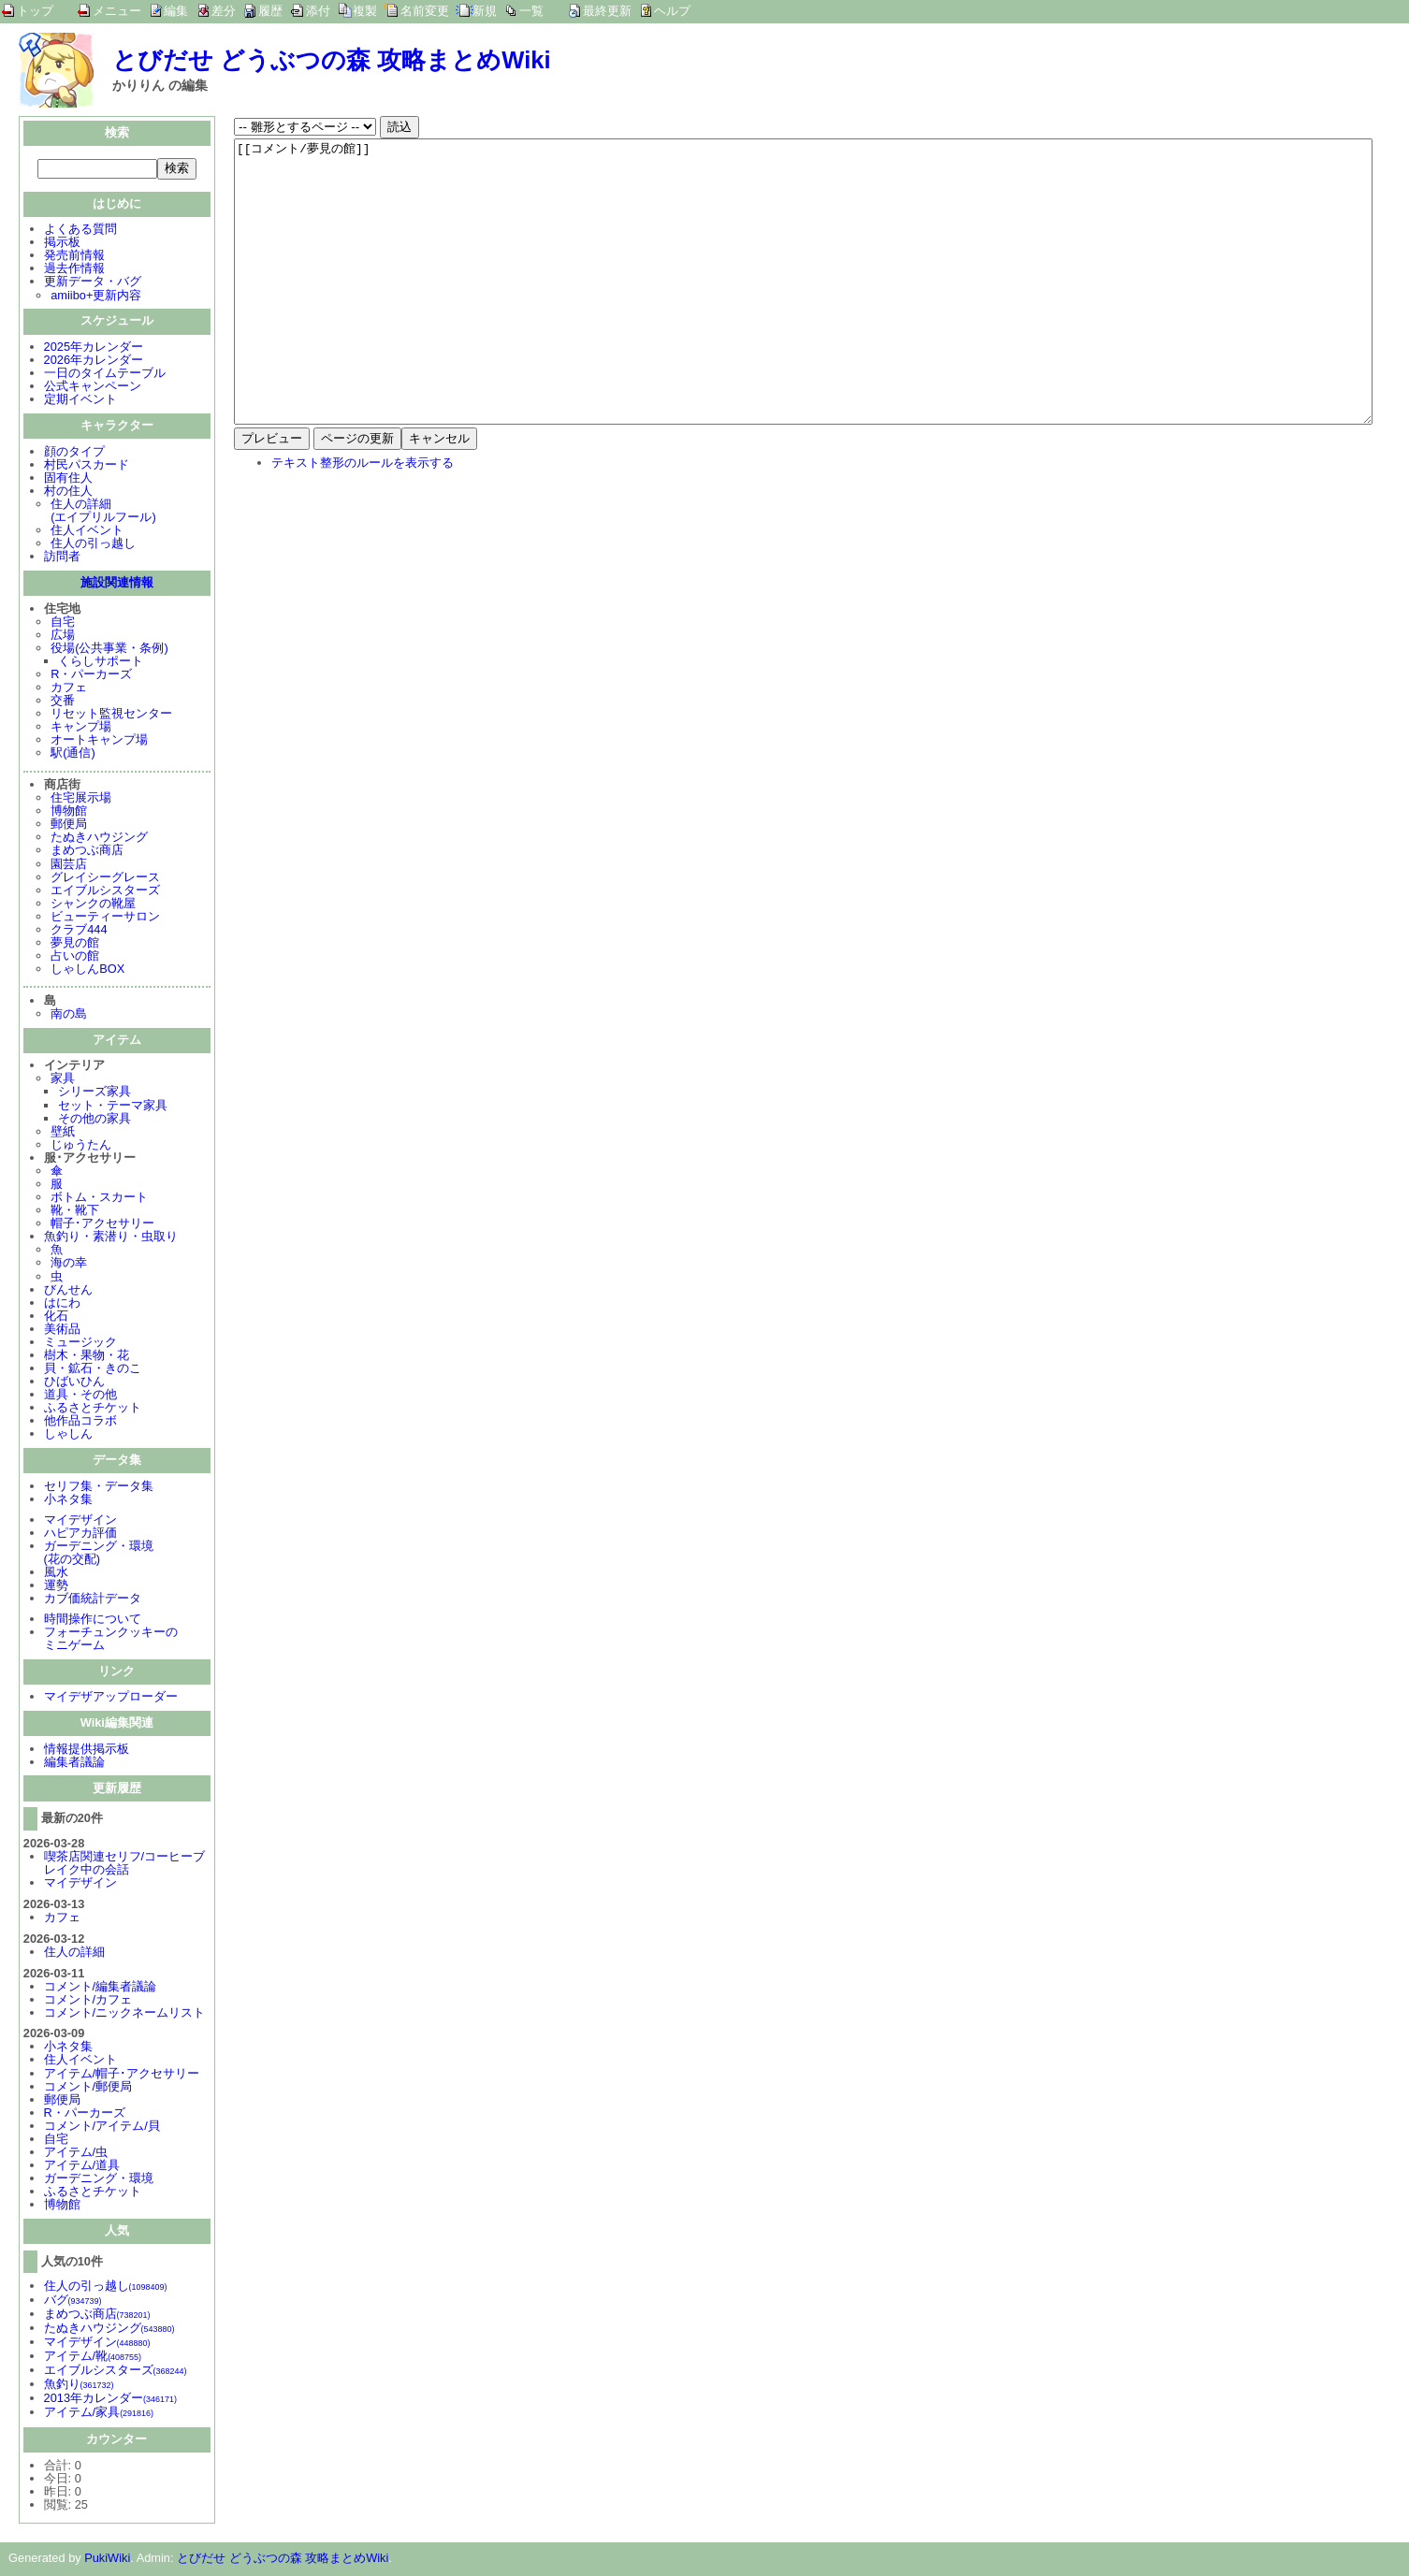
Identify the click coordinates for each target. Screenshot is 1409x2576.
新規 (484, 11)
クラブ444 (79, 931)
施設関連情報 (116, 584)
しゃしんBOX (87, 970)
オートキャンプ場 (99, 741)
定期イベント (80, 401)
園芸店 (69, 866)
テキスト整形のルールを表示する (362, 519)
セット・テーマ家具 (112, 1107)
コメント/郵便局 (88, 2088)
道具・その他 (80, 1396)
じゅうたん (81, 1146)
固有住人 (68, 479)
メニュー (117, 11)
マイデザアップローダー (111, 1698)
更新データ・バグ (92, 283)
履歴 (270, 11)
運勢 (56, 1587)
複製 (365, 11)
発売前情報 (74, 257)
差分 (223, 11)
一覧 (531, 11)
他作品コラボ (80, 1422)
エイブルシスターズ (105, 892)
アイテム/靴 (92, 2358)
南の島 (69, 1015)
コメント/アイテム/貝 (102, 2127)
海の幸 (69, 1264)
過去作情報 (74, 270)
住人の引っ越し (93, 545)
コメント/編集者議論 (100, 1988)
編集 (176, 11)
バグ (73, 2301)
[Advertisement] (391, 664)
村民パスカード (86, 466)
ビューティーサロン (105, 918)
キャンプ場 (81, 728)
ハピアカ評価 (80, 1534)
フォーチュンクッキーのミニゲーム (111, 1640)
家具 (63, 1080)
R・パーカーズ (91, 676)
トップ (35, 11)
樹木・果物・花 (86, 1357)
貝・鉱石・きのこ (92, 1370)
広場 (63, 637)
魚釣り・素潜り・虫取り (111, 1238)
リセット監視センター (111, 715)
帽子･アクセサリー (102, 1225)
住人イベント (87, 532)
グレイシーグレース (105, 879)
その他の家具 (94, 1120)
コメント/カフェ (88, 2001)
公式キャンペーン (92, 388)
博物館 (69, 812)
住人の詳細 (74, 1953)
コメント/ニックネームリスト (125, 2014)
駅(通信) (73, 754)
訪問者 (62, 558)
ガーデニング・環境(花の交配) (98, 1554)
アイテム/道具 (82, 2167)
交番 (63, 702)
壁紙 (63, 1133)
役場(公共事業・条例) (109, 650)
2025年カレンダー (93, 348)
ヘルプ (672, 11)
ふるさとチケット (92, 1409)
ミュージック (80, 1344)
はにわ (62, 1304)
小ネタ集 (68, 1501)
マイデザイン (80, 1521)
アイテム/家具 (98, 2414)
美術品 (62, 1331)
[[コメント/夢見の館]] (803, 309)
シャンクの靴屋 (93, 905)
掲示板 (62, 244)
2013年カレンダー (110, 2400)
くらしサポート (100, 663)
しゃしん (68, 1435)
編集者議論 (74, 1764)
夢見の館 (75, 944)
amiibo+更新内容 (96, 297)
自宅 (63, 623)
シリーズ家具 (94, 1093)
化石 (56, 1317)
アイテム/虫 (76, 2154)
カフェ (69, 689)
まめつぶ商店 (87, 852)
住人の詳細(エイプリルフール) (103, 512)
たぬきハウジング (99, 839)
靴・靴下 (75, 1212)
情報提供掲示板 (86, 1751)
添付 (318, 11)
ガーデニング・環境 (98, 2180)
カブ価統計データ (92, 1600)
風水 (56, 1574)
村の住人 (68, 492)
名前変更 (424, 11)
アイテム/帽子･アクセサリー (122, 2075)
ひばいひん (74, 1383)
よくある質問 (80, 231)
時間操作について (92, 1621)
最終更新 (607, 11)
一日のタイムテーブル (105, 375)
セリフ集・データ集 (98, 1488)
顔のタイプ (74, 453)
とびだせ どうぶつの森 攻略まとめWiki (331, 60)
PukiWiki (107, 2560)
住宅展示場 (81, 799)
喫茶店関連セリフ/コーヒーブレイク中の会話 (125, 1864)
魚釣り (79, 2386)
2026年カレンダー (93, 362)
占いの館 (75, 957)
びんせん (68, 1291)
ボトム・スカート (99, 1199)
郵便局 (69, 825)
